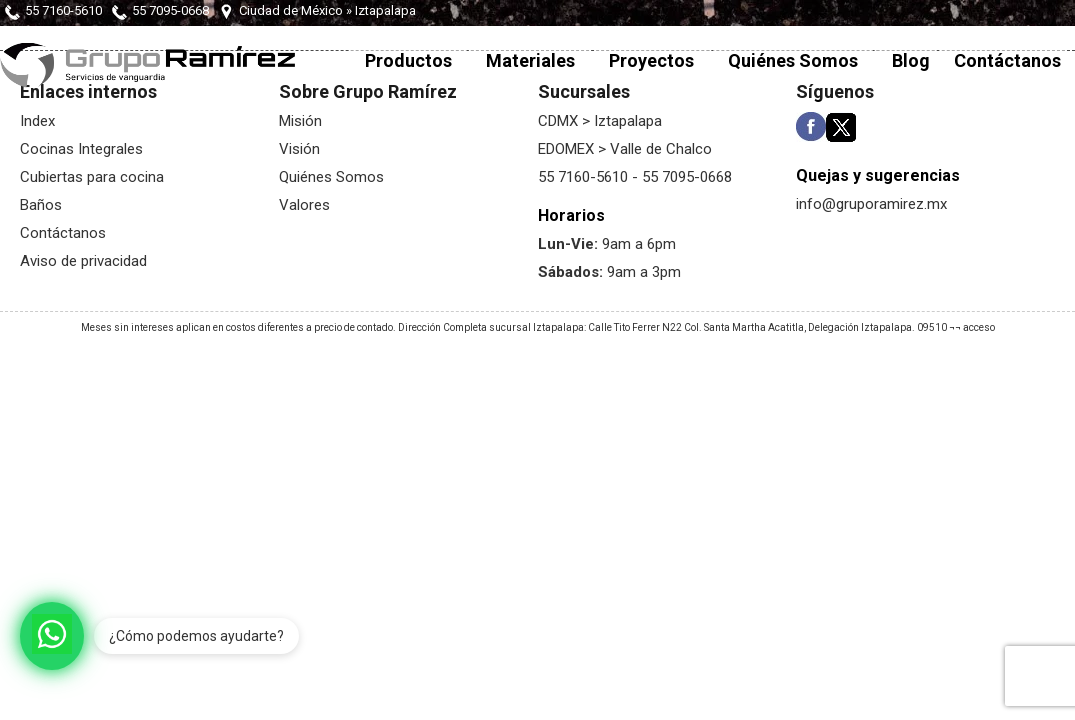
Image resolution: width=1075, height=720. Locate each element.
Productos (408, 60)
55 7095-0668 (170, 10)
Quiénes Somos (793, 60)
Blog (911, 60)
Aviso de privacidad (83, 261)
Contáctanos (1007, 60)
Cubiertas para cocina (92, 177)
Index (37, 121)
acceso (979, 327)
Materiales (530, 60)
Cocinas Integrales (81, 149)
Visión (299, 149)
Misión (300, 121)
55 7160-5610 (63, 10)
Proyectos (651, 60)
